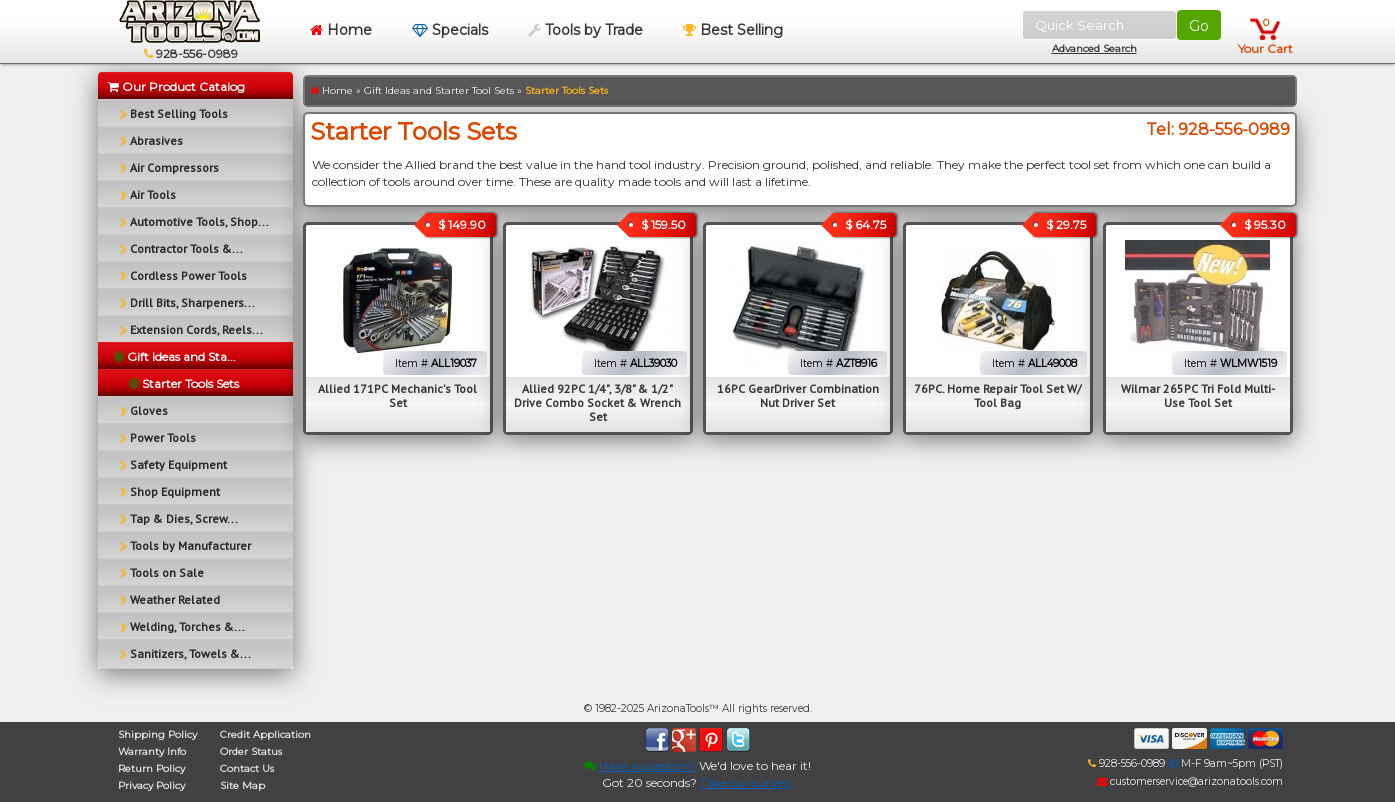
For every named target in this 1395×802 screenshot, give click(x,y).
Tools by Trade (585, 30)
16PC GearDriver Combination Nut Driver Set (798, 395)
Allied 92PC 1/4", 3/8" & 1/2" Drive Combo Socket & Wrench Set (597, 402)
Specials (450, 30)
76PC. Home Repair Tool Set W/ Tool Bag (997, 395)
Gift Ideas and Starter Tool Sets (439, 90)
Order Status (251, 751)
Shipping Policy (157, 734)
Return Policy (151, 768)
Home (341, 30)
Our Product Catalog (176, 86)
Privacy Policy (151, 785)
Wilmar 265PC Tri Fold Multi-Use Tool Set (1198, 395)
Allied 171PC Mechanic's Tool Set (397, 395)
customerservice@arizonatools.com (1190, 781)
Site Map (242, 785)
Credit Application (265, 734)
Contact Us (247, 768)
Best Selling (733, 30)
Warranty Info (152, 751)
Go (1199, 26)
